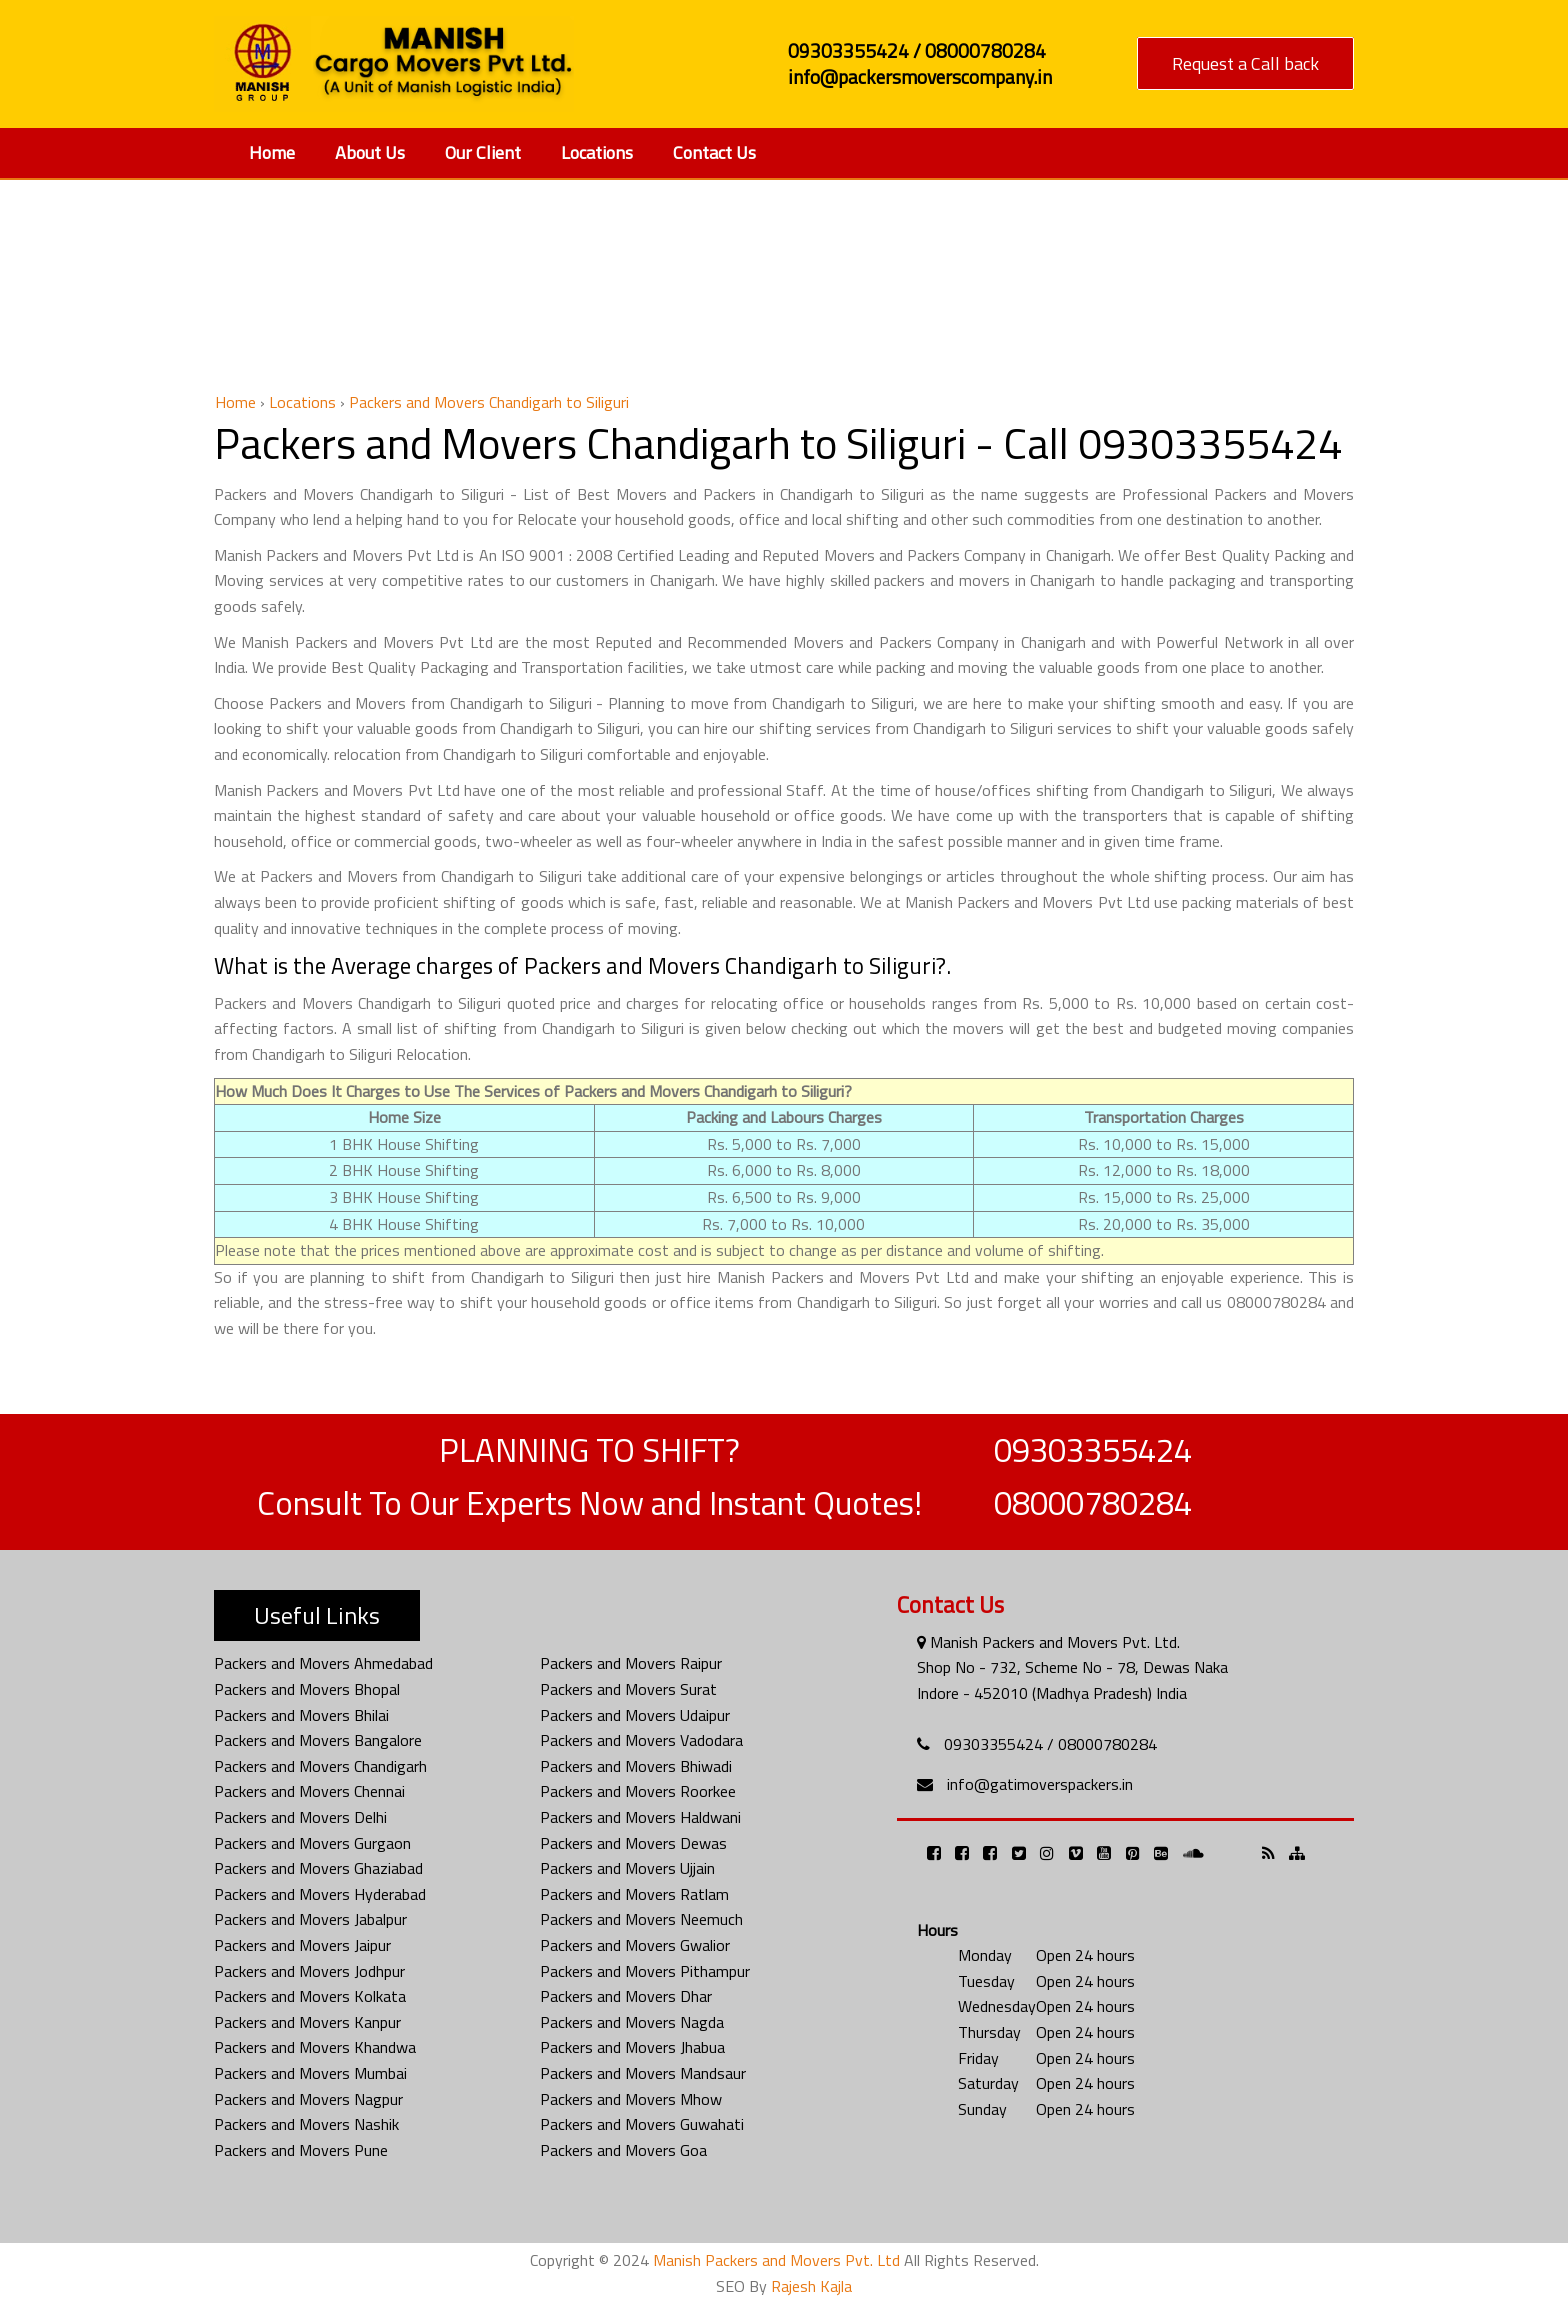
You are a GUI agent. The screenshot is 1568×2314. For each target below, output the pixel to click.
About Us (370, 152)
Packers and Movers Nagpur (308, 2099)
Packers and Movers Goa (623, 2150)
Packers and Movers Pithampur (645, 1971)
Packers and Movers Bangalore (318, 1740)
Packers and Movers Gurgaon (312, 1843)
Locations (597, 152)
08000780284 (1093, 1503)
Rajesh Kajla (811, 2286)
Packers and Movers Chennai (309, 1791)
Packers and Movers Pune (301, 2150)
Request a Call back (1245, 63)
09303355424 (1093, 1450)
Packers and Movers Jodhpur (309, 1971)
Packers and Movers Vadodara (641, 1740)
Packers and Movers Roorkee (638, 1791)
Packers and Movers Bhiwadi (636, 1766)
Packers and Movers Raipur (631, 1663)
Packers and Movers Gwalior (635, 1945)
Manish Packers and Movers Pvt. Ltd (776, 2260)
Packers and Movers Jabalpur (310, 1919)
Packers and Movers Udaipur (635, 1715)
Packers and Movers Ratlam (634, 1894)
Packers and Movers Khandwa (315, 2047)
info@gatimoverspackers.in (1040, 1784)
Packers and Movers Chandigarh (320, 1766)
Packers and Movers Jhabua (632, 2047)
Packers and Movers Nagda (632, 2022)
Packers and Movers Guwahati (642, 2124)
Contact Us (714, 152)
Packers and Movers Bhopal (307, 1689)
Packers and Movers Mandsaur (643, 2073)
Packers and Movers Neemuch (641, 1919)
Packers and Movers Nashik (306, 2124)
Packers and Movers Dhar (626, 1996)
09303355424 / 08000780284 (1050, 1744)
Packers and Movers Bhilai (301, 1715)
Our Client (483, 152)
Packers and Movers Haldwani (640, 1817)
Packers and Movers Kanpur (307, 2022)
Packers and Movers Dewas (633, 1843)
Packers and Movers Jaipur (302, 1945)
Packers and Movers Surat (628, 1689)
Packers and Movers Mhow (631, 2099)
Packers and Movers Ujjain (627, 1868)
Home (272, 152)
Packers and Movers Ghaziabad (318, 1868)
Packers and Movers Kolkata (310, 1996)
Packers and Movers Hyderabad (320, 1894)
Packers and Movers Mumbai (310, 2073)
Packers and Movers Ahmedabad (323, 1663)
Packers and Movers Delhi (300, 1817)
